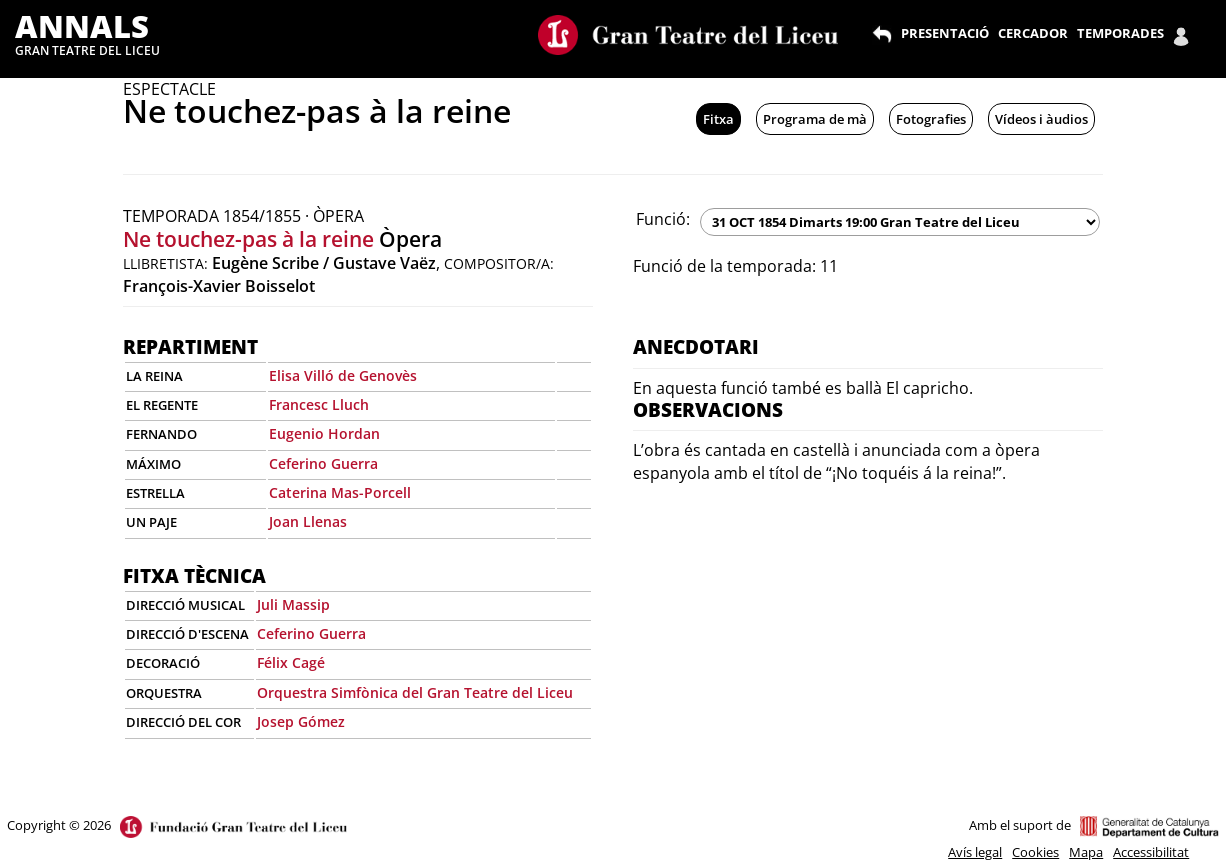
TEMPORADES (1120, 33)
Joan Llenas (308, 521)
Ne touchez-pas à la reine (248, 239)
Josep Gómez (301, 721)
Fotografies (931, 119)
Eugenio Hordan (324, 433)
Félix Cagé (291, 662)
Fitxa (718, 119)
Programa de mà (815, 119)
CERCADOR (1033, 33)
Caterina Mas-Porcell (340, 492)
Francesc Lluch (319, 404)
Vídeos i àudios (1041, 119)
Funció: (663, 219)
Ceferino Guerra (323, 463)
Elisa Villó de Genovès (343, 375)
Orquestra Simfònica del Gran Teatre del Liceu (415, 692)
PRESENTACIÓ (945, 33)
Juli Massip (293, 604)
